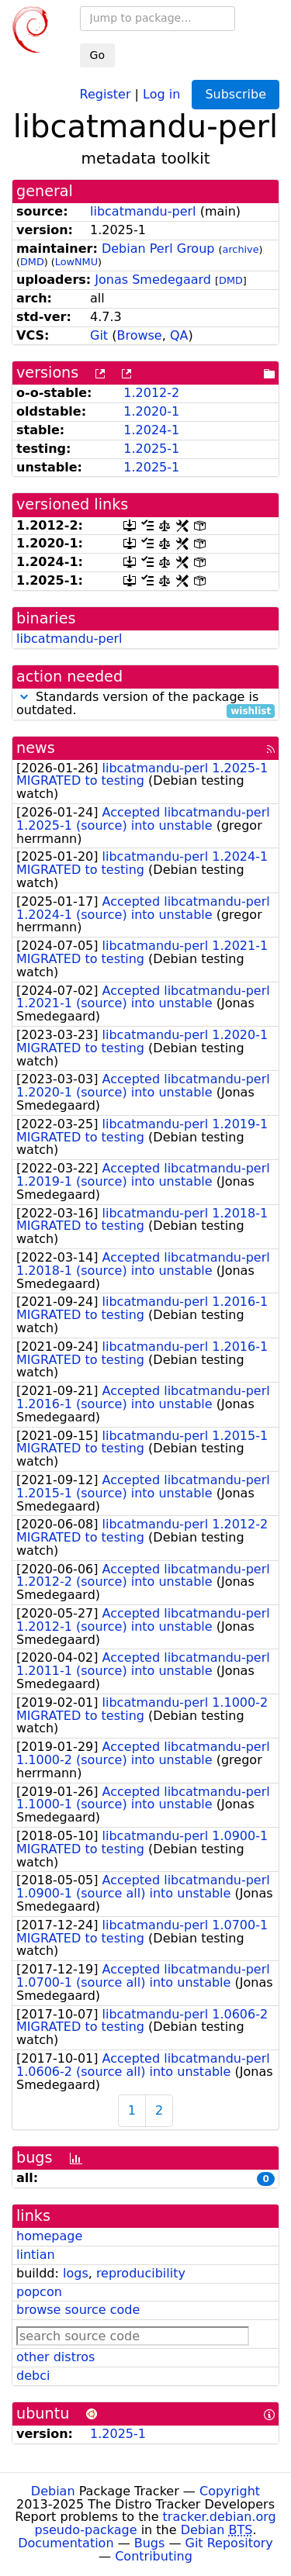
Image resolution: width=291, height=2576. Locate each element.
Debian (53, 2491)
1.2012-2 (151, 392)
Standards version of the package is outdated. (145, 704)
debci (33, 2375)
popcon (39, 2291)
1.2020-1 (151, 411)
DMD (32, 262)
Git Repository (229, 2543)
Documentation (65, 2543)
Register (105, 93)
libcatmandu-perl (143, 211)
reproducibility (140, 2273)
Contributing (153, 2556)
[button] (24, 696)
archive (241, 249)
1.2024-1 (151, 430)
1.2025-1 (151, 448)
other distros (55, 2357)
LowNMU (76, 262)
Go (97, 55)
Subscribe (235, 94)
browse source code (78, 2309)
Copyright (229, 2491)
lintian (35, 2254)
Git (99, 335)
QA (179, 335)
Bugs (149, 2543)
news (35, 748)
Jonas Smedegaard (153, 279)
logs (75, 2273)
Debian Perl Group (158, 248)
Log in (161, 93)
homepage (49, 2236)
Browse (138, 335)
